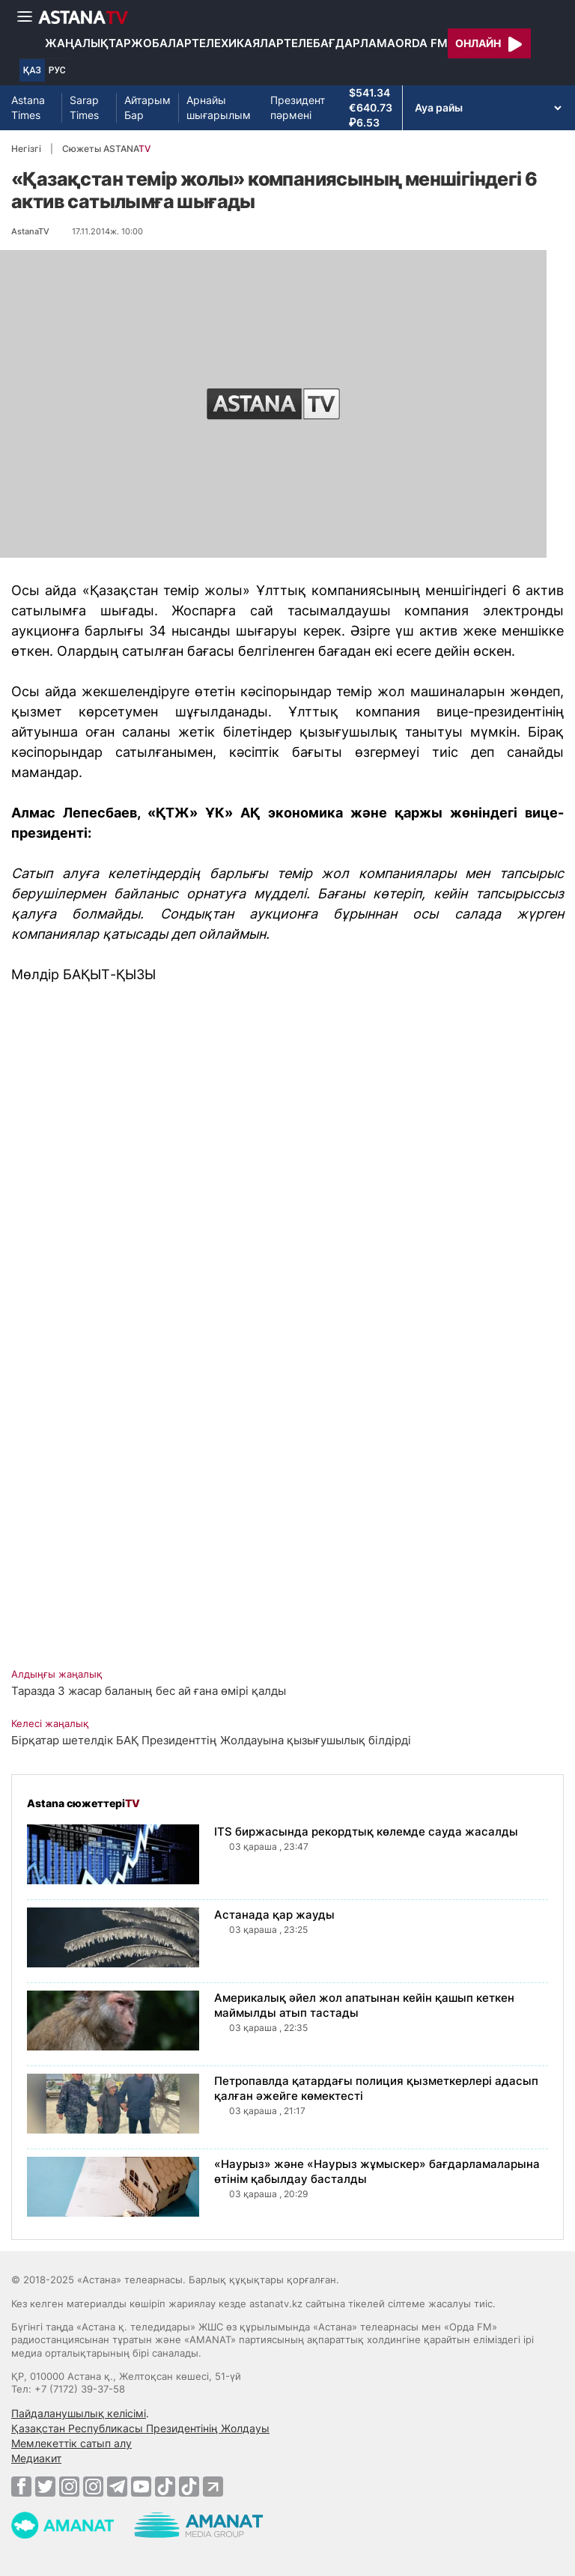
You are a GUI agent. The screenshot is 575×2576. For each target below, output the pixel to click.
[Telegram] (117, 2486)
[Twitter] (45, 2486)
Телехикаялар (238, 43)
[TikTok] (165, 2486)
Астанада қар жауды (274, 1914)
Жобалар (161, 43)
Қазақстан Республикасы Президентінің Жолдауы (140, 2428)
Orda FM (421, 43)
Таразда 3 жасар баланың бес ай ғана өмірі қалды (148, 1691)
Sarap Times (84, 107)
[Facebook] (21, 2486)
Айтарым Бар (147, 107)
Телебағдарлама (339, 43)
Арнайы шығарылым (218, 107)
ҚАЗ (32, 70)
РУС (57, 70)
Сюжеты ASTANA (106, 148)
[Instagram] (69, 2486)
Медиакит (36, 2458)
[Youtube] (141, 2486)
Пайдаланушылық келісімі (78, 2413)
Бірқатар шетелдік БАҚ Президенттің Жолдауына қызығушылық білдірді (211, 1740)
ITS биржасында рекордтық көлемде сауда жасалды (366, 1831)
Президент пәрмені (297, 107)
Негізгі (26, 148)
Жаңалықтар (88, 43)
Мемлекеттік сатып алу (71, 2443)
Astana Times (28, 107)
